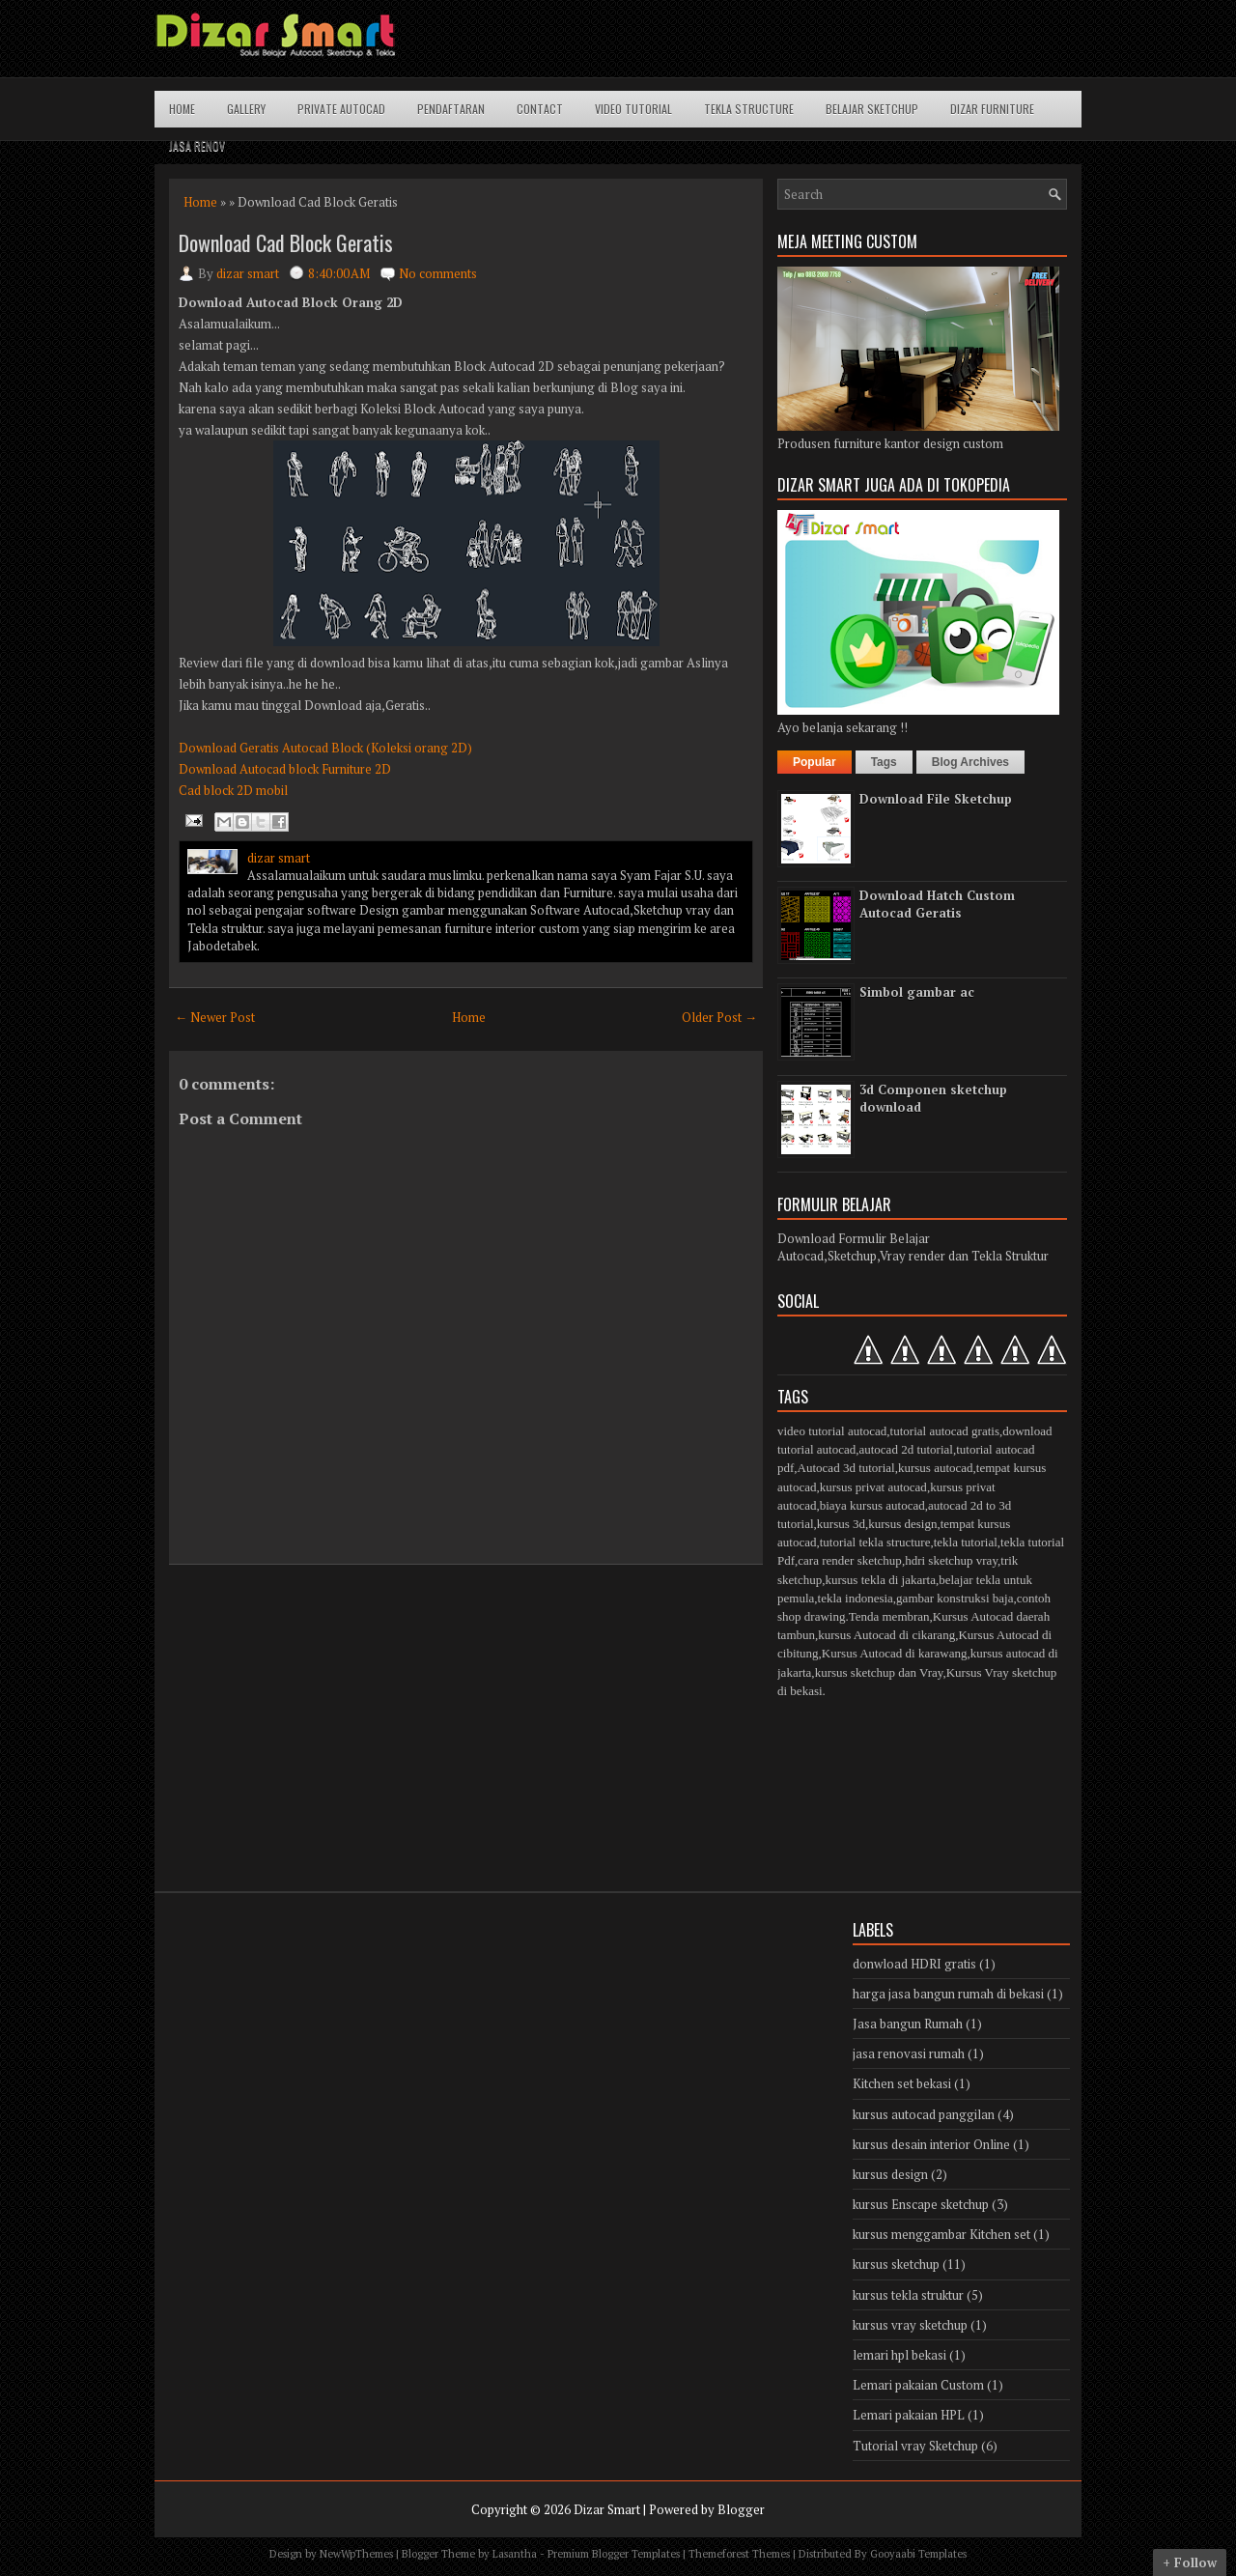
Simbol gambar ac (916, 992)
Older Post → (719, 1017)
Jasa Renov (197, 145)
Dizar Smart (607, 2509)
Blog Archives (970, 762)
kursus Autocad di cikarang (886, 1635)
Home (182, 108)
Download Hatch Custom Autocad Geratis (937, 904)
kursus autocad (935, 1467)
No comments (438, 273)
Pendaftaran (451, 108)
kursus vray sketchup (910, 2325)
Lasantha (514, 2554)
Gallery (246, 108)
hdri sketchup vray (951, 1560)
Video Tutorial (633, 108)
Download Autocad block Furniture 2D (285, 769)
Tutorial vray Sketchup (915, 2445)
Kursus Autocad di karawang (895, 1653)
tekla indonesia (855, 1598)
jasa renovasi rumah (909, 2053)
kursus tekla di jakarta (880, 1579)
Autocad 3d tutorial (846, 1467)
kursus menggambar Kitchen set (941, 2234)
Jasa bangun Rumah (908, 2023)
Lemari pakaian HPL (909, 2414)
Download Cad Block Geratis (286, 242)
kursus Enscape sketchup (921, 2204)
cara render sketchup (850, 1560)
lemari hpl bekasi (899, 2355)
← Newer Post (215, 1017)
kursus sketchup (896, 2264)
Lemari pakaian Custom (918, 2384)
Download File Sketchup (935, 798)
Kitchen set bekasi (902, 2083)
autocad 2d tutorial (905, 1449)
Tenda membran (889, 1616)
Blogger (741, 2509)
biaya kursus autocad (872, 1505)
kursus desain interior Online (931, 2144)
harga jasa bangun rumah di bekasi (948, 1993)
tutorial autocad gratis (944, 1431)
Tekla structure (749, 108)
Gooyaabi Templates (918, 2554)
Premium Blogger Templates (614, 2554)
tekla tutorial (965, 1542)
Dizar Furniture (992, 108)
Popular (814, 762)
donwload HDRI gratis (914, 1963)
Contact (540, 108)
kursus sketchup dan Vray (879, 1672)
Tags (884, 762)
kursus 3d (841, 1523)
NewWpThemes (356, 2554)
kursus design (902, 1523)
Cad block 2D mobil (233, 790)
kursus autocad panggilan (924, 2114)
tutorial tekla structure (875, 1542)
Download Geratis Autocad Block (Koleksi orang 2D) (325, 747)
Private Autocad (341, 108)
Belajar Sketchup (872, 108)
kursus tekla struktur (908, 2295)
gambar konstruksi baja (954, 1598)
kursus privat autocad (873, 1487)
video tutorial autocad (831, 1431)
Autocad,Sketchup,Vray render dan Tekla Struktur (913, 1255)
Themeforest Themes (739, 2554)
